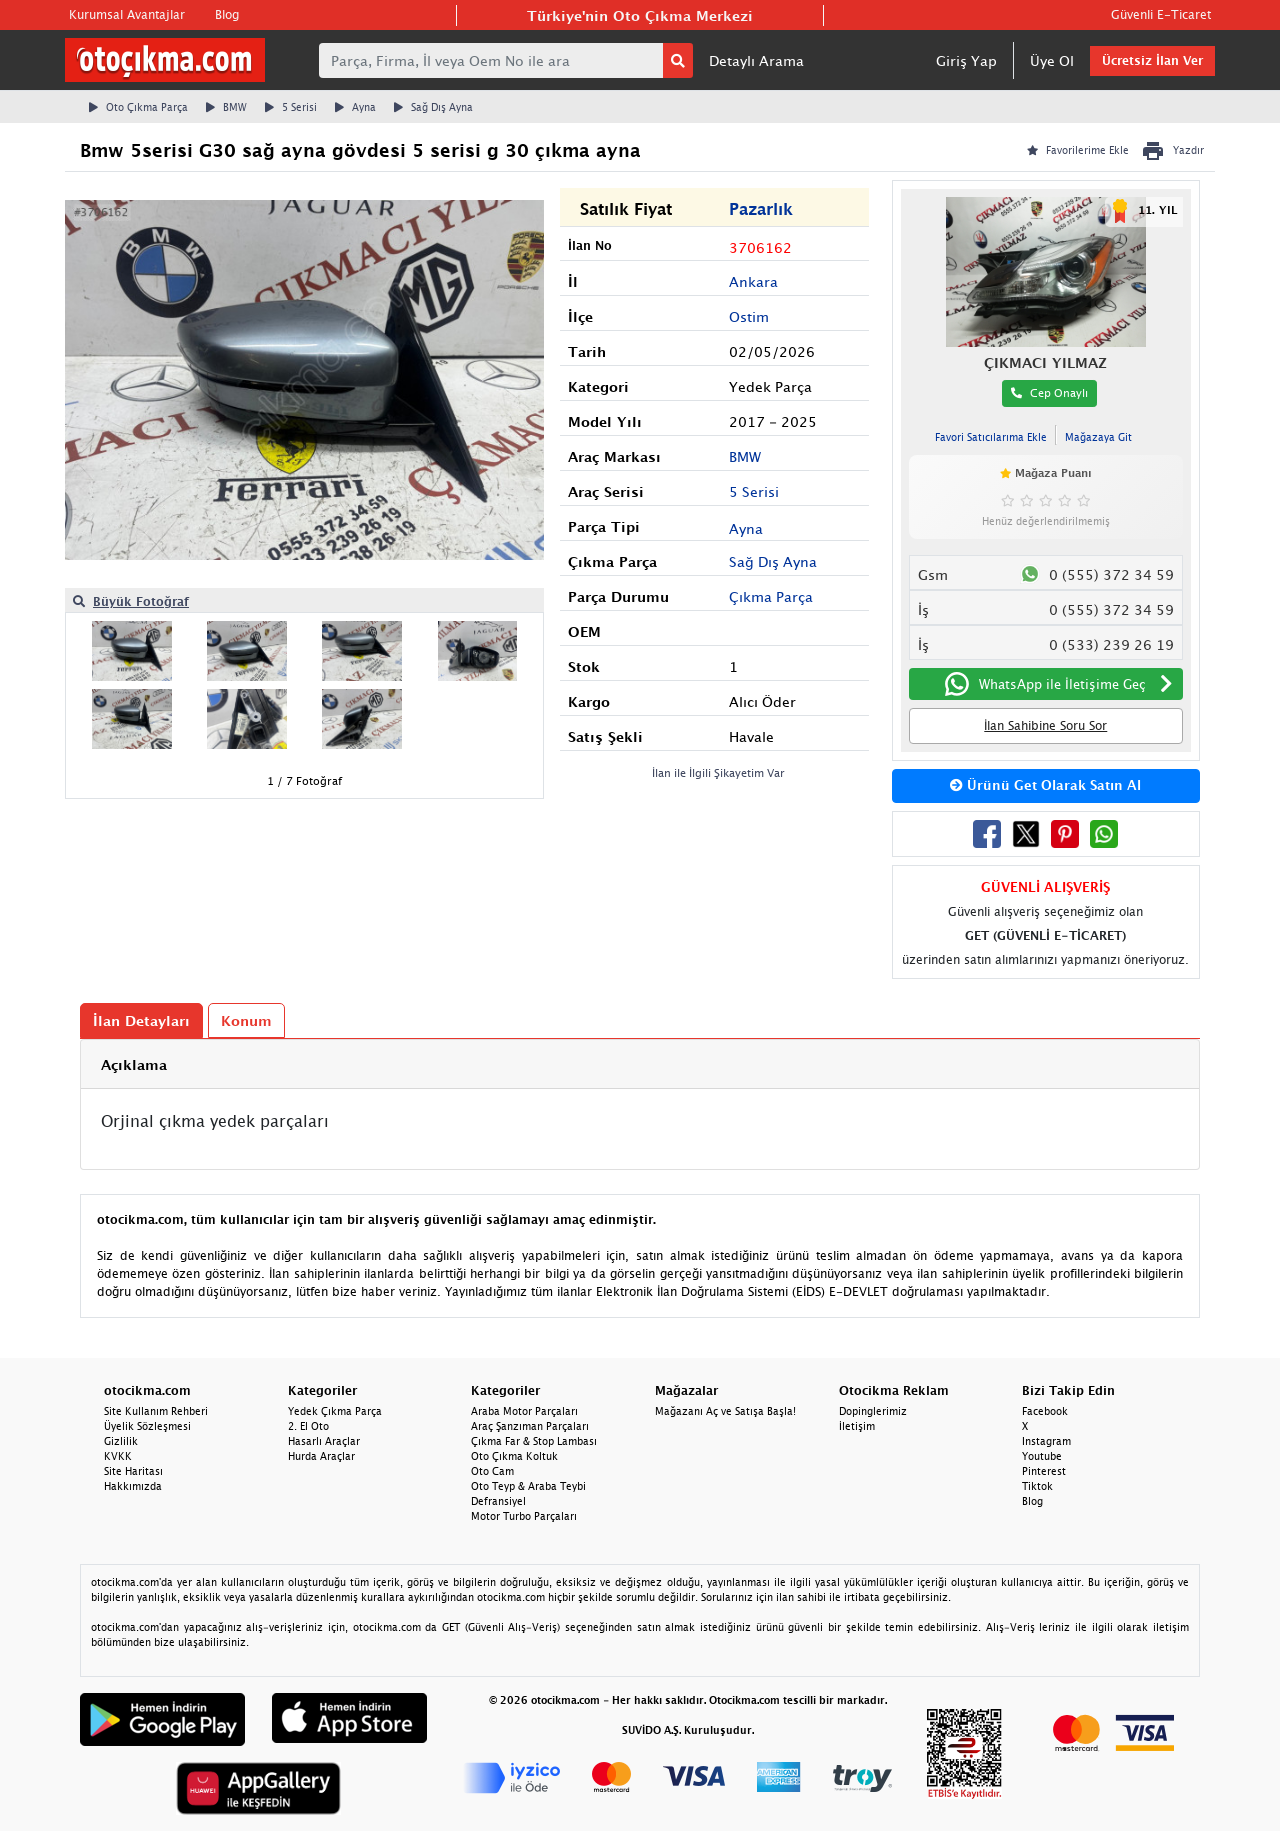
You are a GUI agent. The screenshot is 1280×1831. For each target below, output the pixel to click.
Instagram (1046, 1441)
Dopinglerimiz (873, 1411)
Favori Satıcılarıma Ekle (991, 437)
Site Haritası (133, 1471)
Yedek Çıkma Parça (335, 1411)
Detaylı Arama (756, 60)
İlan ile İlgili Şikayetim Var (718, 772)
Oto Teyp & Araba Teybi (528, 1486)
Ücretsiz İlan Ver (1152, 60)
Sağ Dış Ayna (433, 107)
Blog (227, 14)
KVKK (118, 1456)
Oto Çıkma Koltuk (514, 1456)
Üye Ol (1052, 60)
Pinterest (1044, 1471)
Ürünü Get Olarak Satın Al (1045, 785)
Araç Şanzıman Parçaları (530, 1426)
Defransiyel (498, 1501)
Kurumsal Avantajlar (127, 14)
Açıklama (134, 1064)
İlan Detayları (141, 1020)
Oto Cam (492, 1471)
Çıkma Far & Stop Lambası (534, 1441)
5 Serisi (291, 107)
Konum (246, 1020)
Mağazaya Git (1098, 437)
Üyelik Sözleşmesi (147, 1426)
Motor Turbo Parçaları (524, 1516)
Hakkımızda (133, 1486)
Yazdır (1172, 151)
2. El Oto (308, 1426)
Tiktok (1037, 1486)
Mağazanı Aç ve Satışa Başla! (725, 1411)
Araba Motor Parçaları (524, 1411)
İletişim (857, 1426)
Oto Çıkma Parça (138, 107)
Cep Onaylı (1049, 392)
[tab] (640, 1064)
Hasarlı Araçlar (324, 1441)
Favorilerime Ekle (1078, 150)
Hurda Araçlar (321, 1456)
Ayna (355, 107)
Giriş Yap (966, 60)
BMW (226, 107)
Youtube (1042, 1456)
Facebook (1045, 1411)
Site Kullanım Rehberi (156, 1411)
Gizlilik (121, 1441)
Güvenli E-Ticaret (1161, 14)
